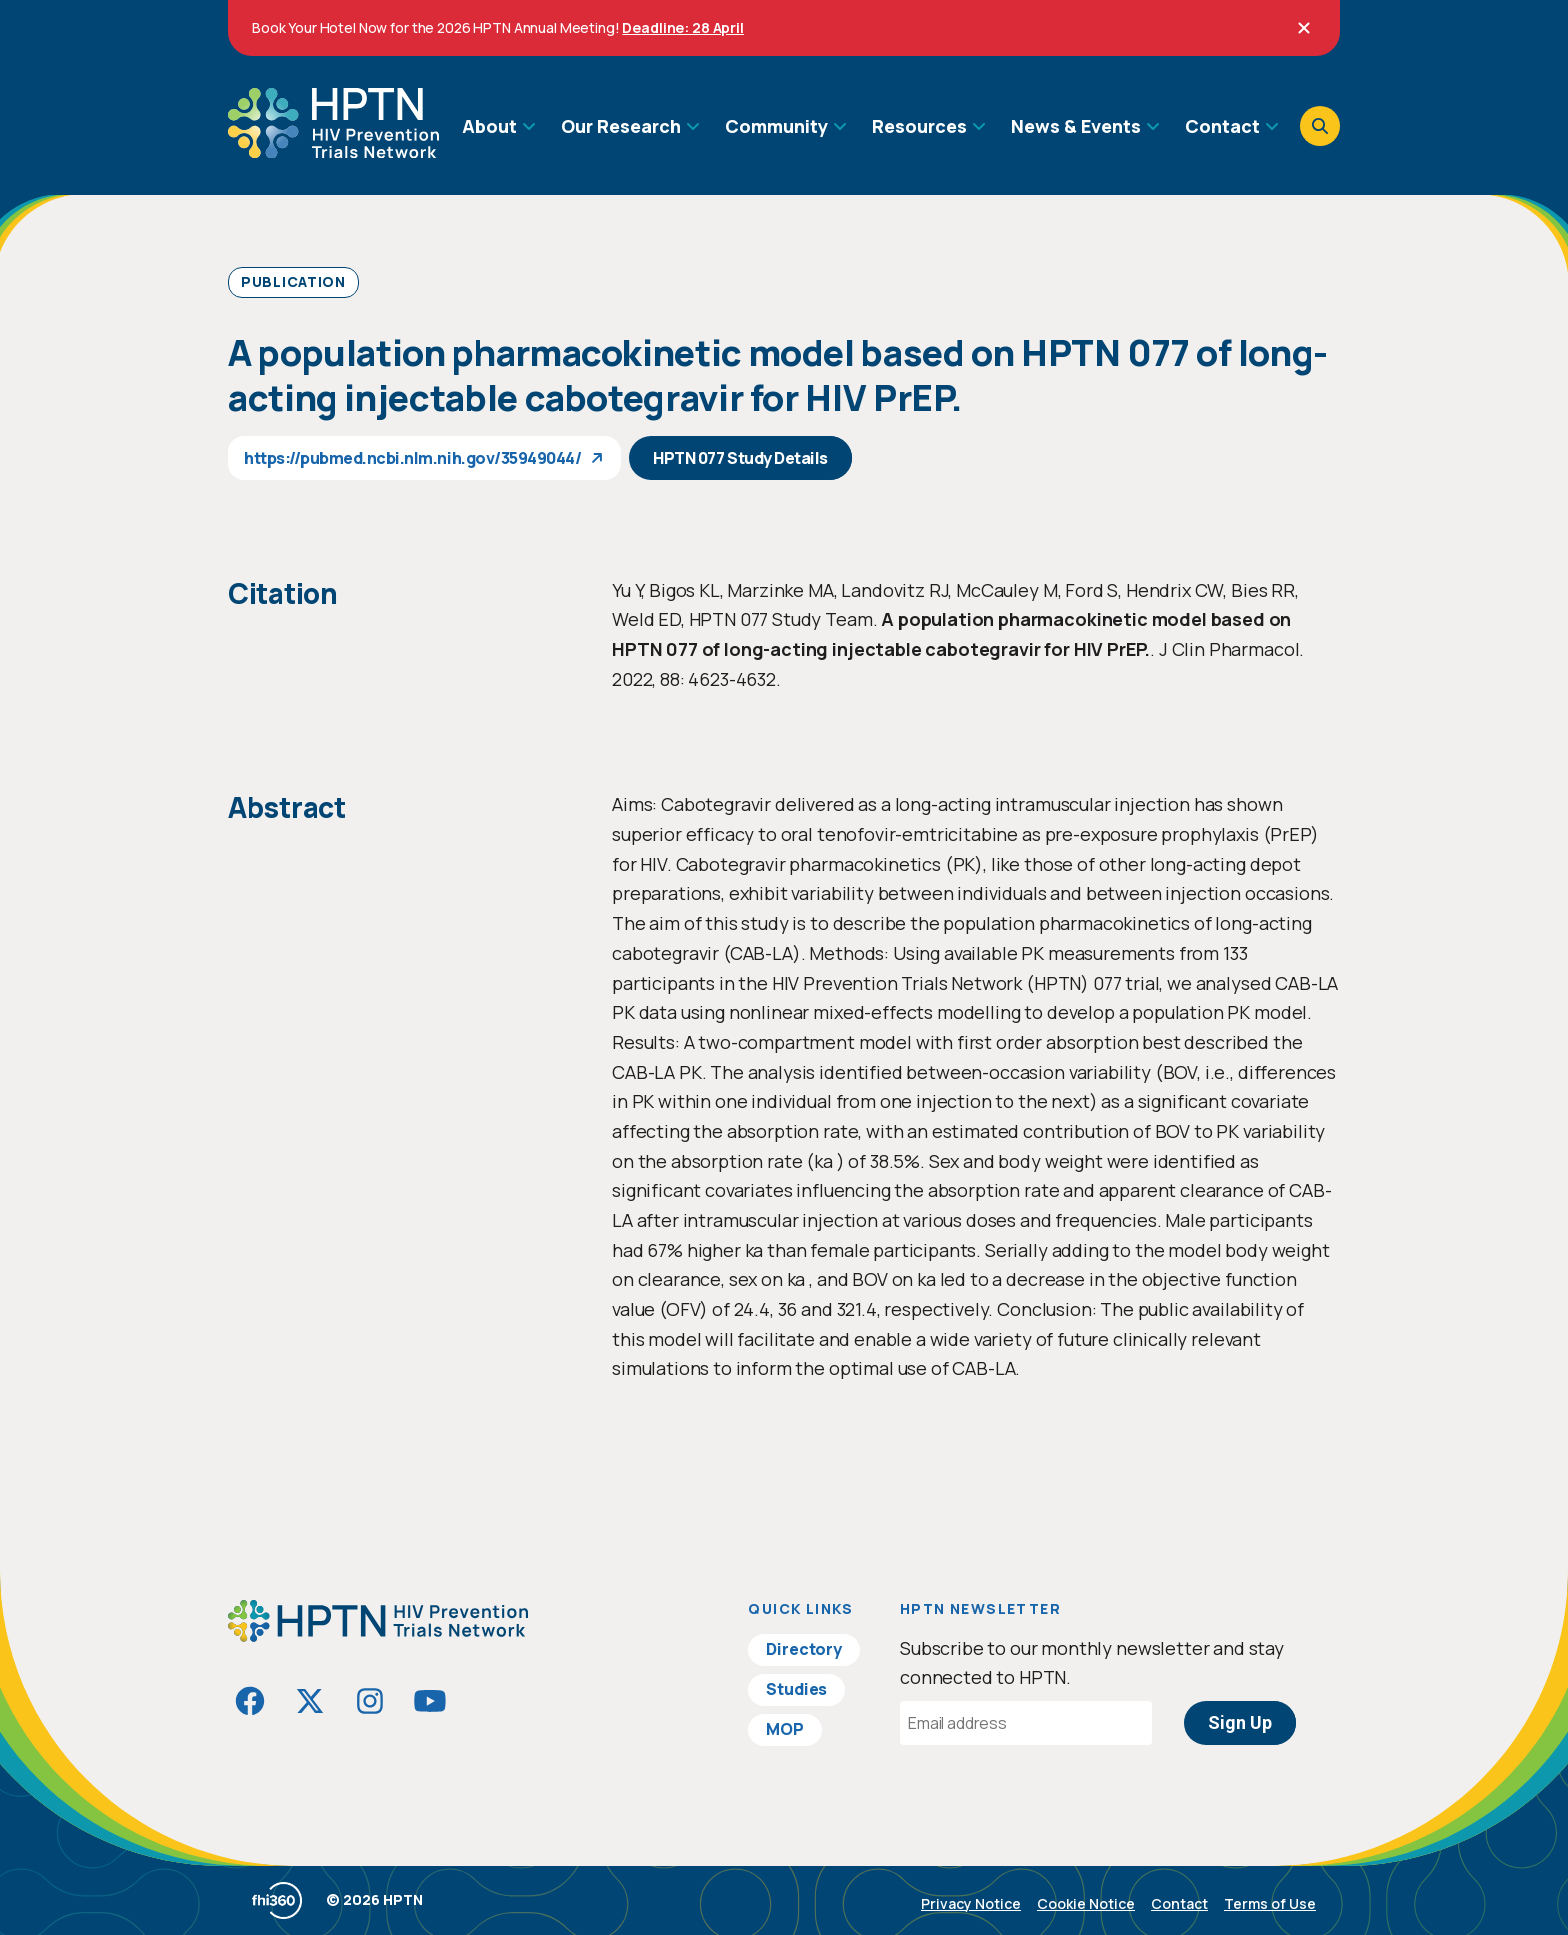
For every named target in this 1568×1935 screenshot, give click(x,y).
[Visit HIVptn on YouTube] (430, 1701)
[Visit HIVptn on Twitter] (310, 1701)
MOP (785, 1729)
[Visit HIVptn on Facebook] (250, 1701)
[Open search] (1320, 126)
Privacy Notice (971, 1903)
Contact (1179, 1903)
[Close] (1304, 28)
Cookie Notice (1086, 1903)
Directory (804, 1649)
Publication (293, 281)
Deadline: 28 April (682, 27)
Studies (796, 1689)
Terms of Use (1270, 1903)
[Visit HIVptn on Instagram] (370, 1701)
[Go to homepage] (333, 151)
